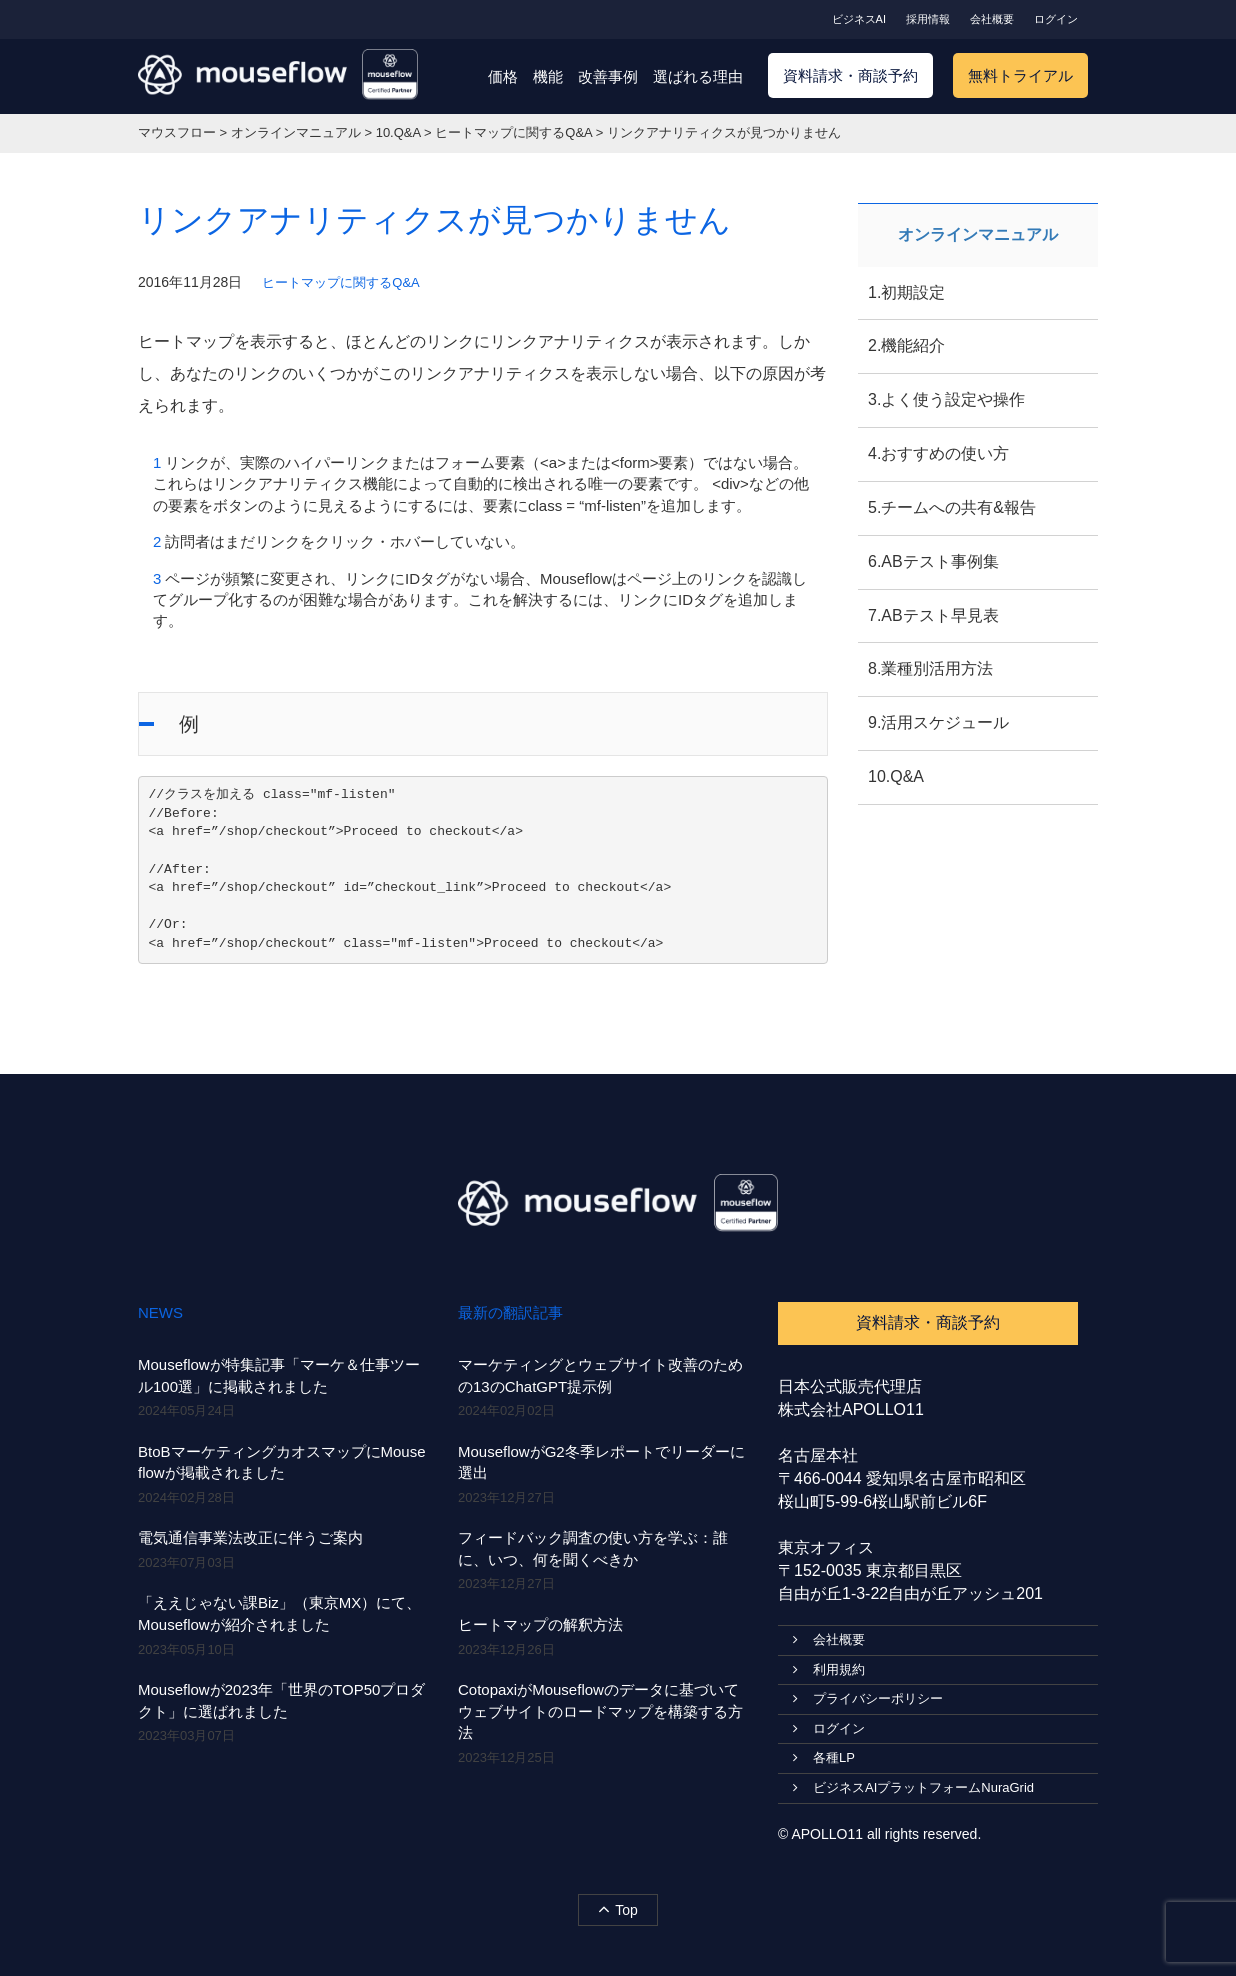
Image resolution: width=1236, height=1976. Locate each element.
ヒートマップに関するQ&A (340, 282)
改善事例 (608, 76)
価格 (503, 76)
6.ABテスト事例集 (933, 561)
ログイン (1056, 19)
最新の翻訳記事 (510, 1312)
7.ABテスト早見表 (933, 615)
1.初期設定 (906, 292)
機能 (548, 76)
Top (618, 1909)
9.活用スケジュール (938, 722)
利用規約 (829, 1669)
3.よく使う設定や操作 (946, 399)
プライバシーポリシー (868, 1698)
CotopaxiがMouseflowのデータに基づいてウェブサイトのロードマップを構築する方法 (600, 1711)
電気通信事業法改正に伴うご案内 (250, 1537)
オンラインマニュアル (978, 234)
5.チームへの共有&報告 (952, 507)
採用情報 (928, 19)
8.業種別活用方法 (930, 668)
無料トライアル (1020, 75)
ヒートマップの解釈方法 (540, 1624)
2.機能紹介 (906, 345)
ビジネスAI (859, 19)
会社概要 (992, 19)
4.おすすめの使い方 (938, 453)
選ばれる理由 (698, 76)
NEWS (160, 1312)
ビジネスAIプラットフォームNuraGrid (913, 1787)
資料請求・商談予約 (850, 75)
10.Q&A (896, 776)
